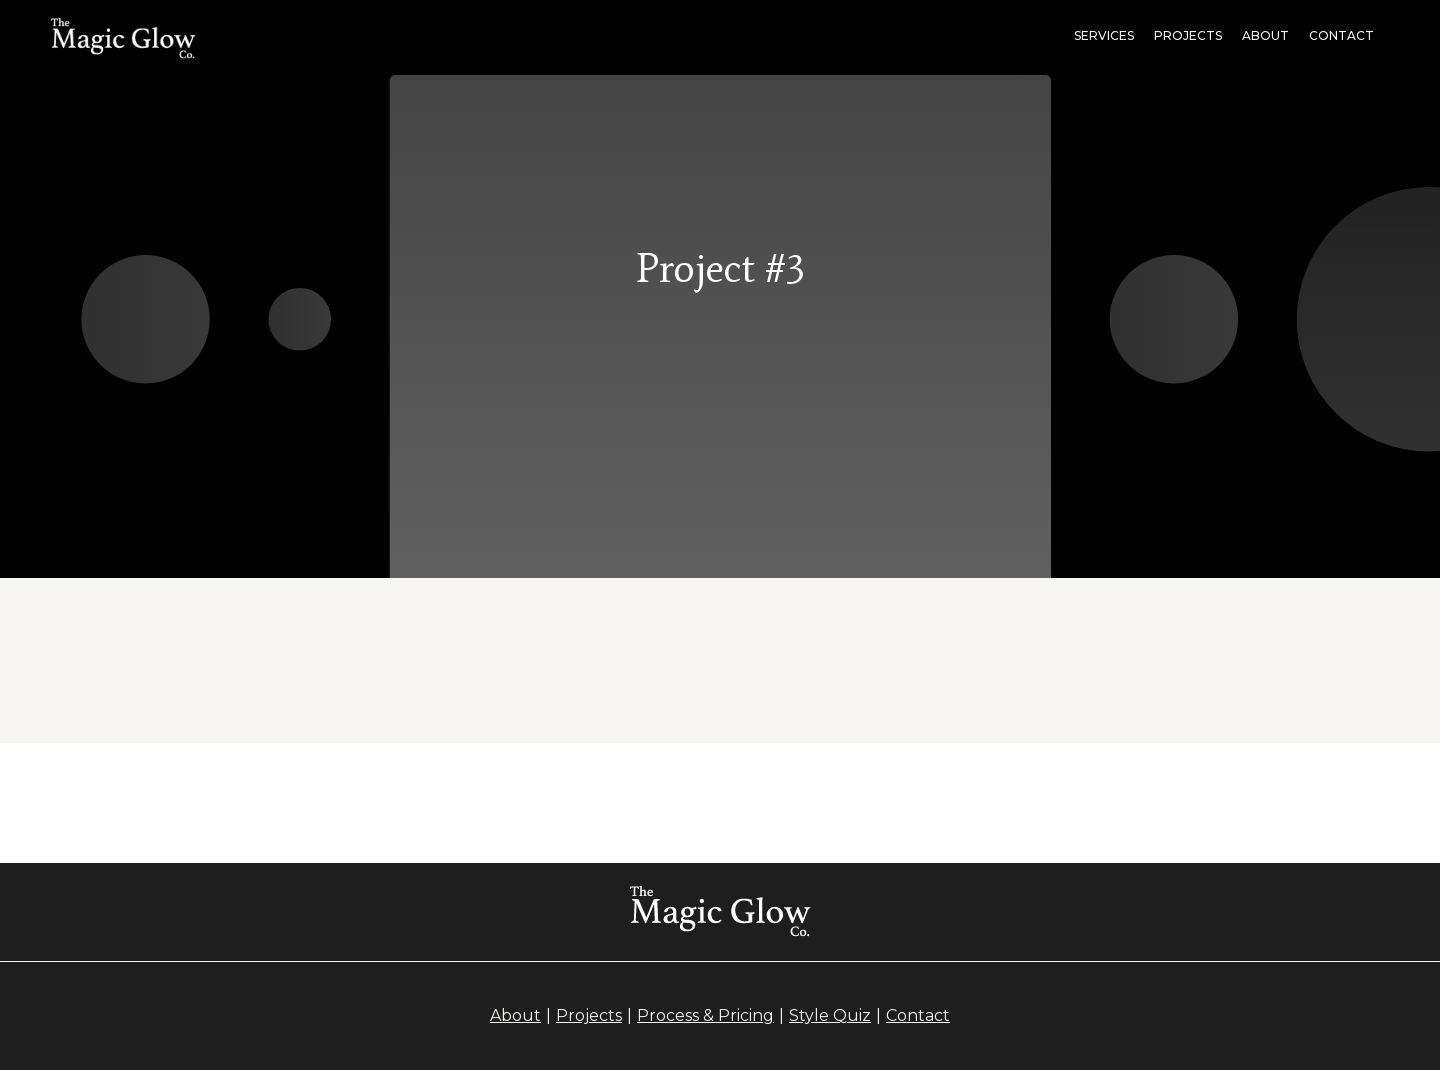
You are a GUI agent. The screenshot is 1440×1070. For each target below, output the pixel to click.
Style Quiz (830, 1015)
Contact (1341, 35)
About (1265, 35)
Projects (589, 1015)
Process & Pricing (705, 1015)
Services (1104, 35)
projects (1188, 35)
